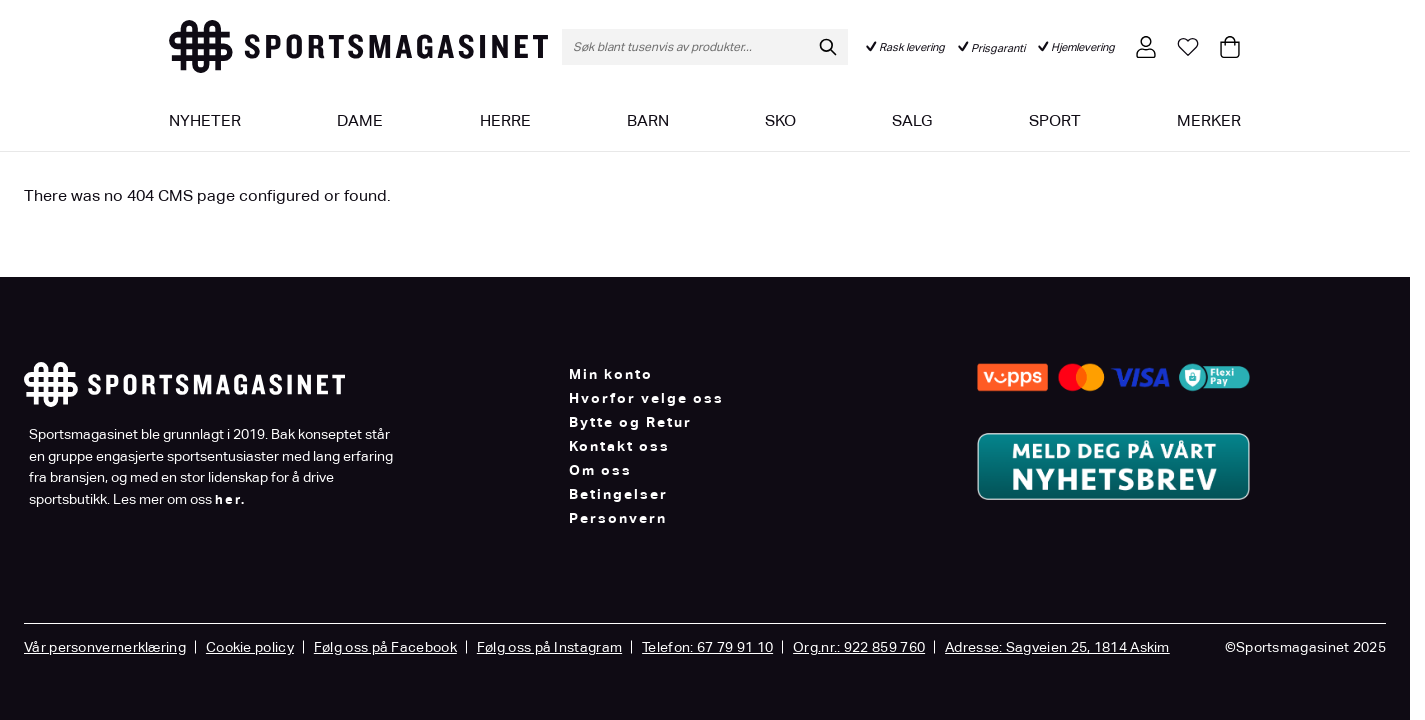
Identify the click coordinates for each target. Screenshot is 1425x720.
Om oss (600, 470)
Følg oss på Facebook (385, 647)
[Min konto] (1146, 47)
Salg (912, 120)
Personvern (618, 518)
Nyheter (205, 120)
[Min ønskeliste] (1188, 47)
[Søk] (828, 47)
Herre (505, 120)
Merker (1209, 120)
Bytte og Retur (630, 422)
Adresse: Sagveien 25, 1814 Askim (1057, 647)
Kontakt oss (619, 446)
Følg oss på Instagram (549, 647)
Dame (360, 120)
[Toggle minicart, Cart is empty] (1230, 47)
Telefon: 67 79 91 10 (707, 647)
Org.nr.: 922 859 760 (859, 647)
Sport (1055, 120)
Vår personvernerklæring (105, 647)
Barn (648, 120)
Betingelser (618, 494)
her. (230, 499)
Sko (780, 120)
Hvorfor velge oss (646, 398)
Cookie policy (250, 647)
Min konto (611, 374)
